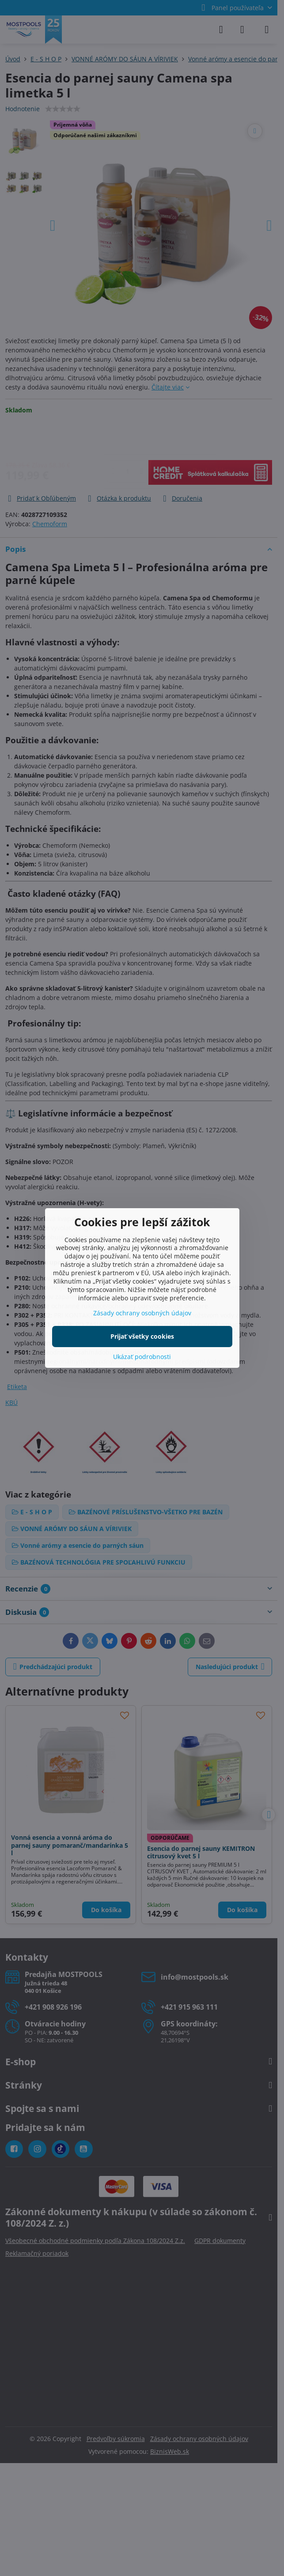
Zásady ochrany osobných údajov (142, 1313)
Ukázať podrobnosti (142, 1356)
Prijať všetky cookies (142, 1336)
